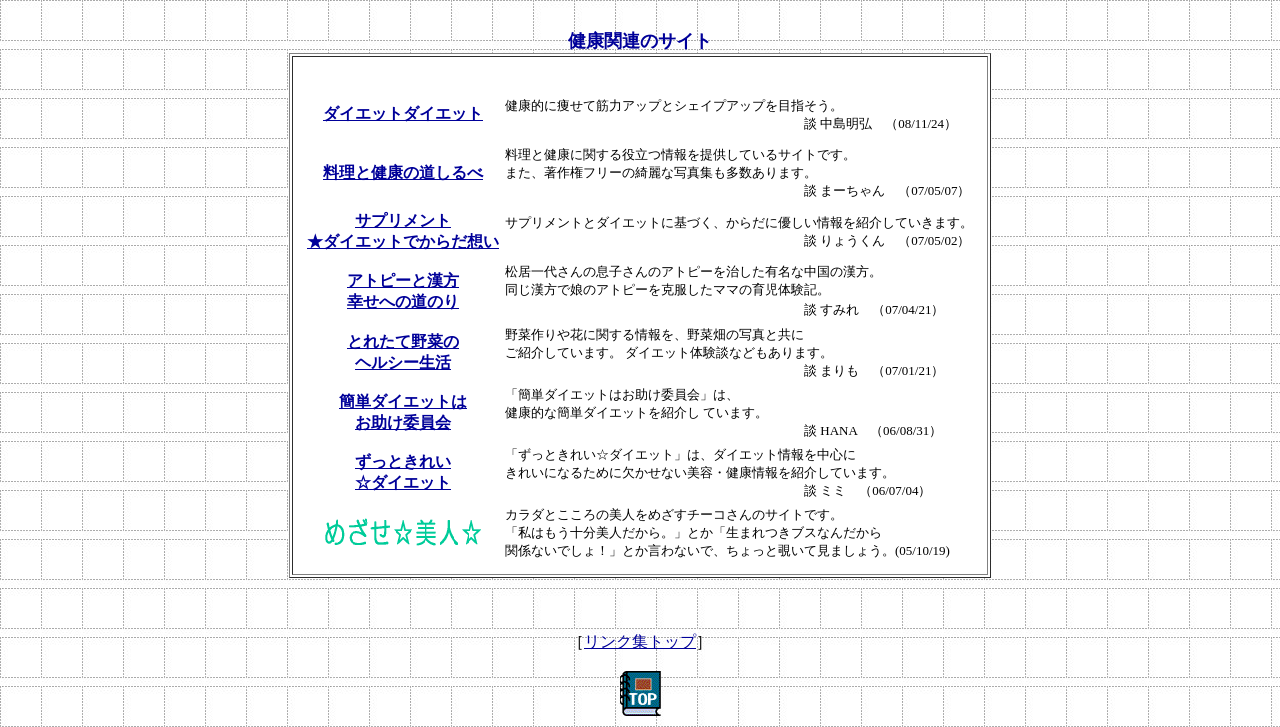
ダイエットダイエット (403, 113)
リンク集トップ (640, 641)
